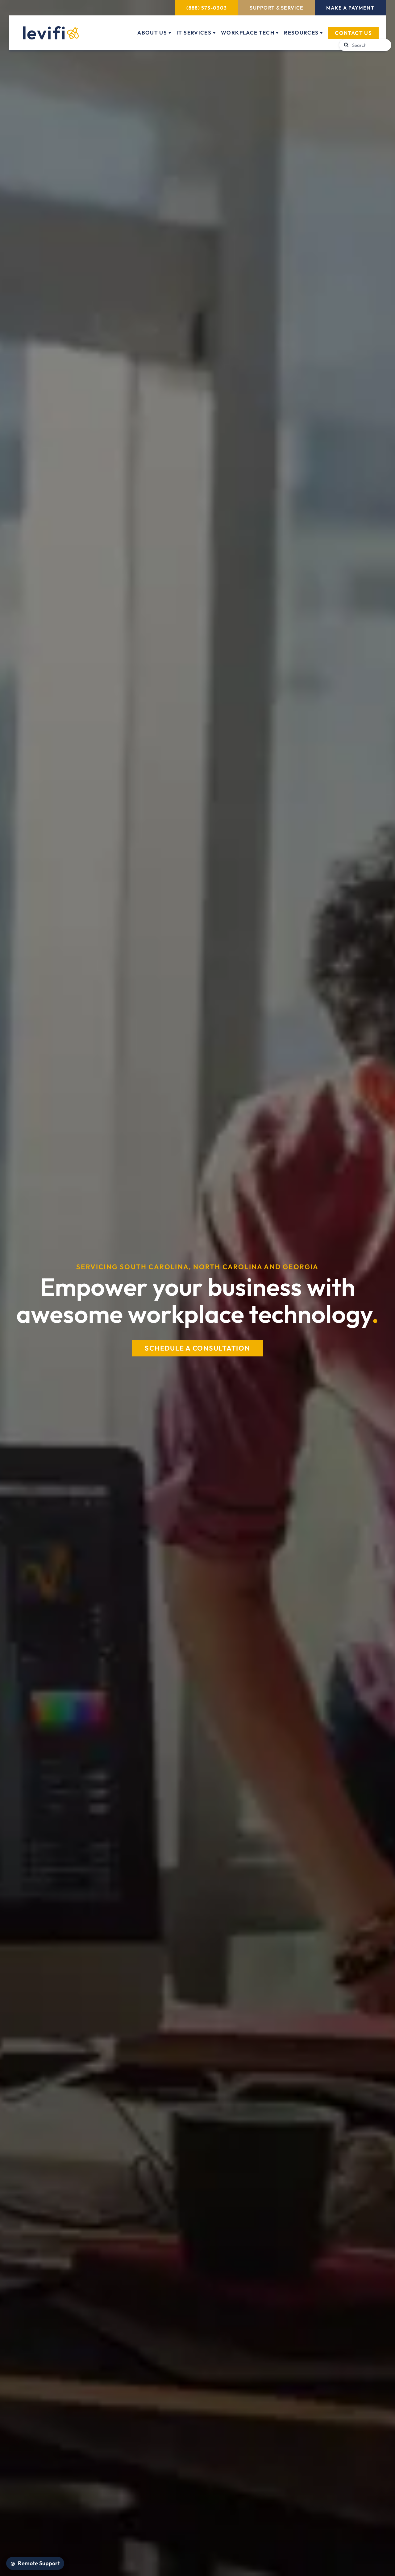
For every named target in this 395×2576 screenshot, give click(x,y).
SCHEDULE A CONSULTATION (197, 1348)
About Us (152, 32)
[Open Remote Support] (35, 2563)
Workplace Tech (247, 32)
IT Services (194, 32)
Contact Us (353, 33)
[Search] (369, 45)
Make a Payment (350, 8)
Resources (301, 32)
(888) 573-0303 (206, 8)
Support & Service (276, 8)
